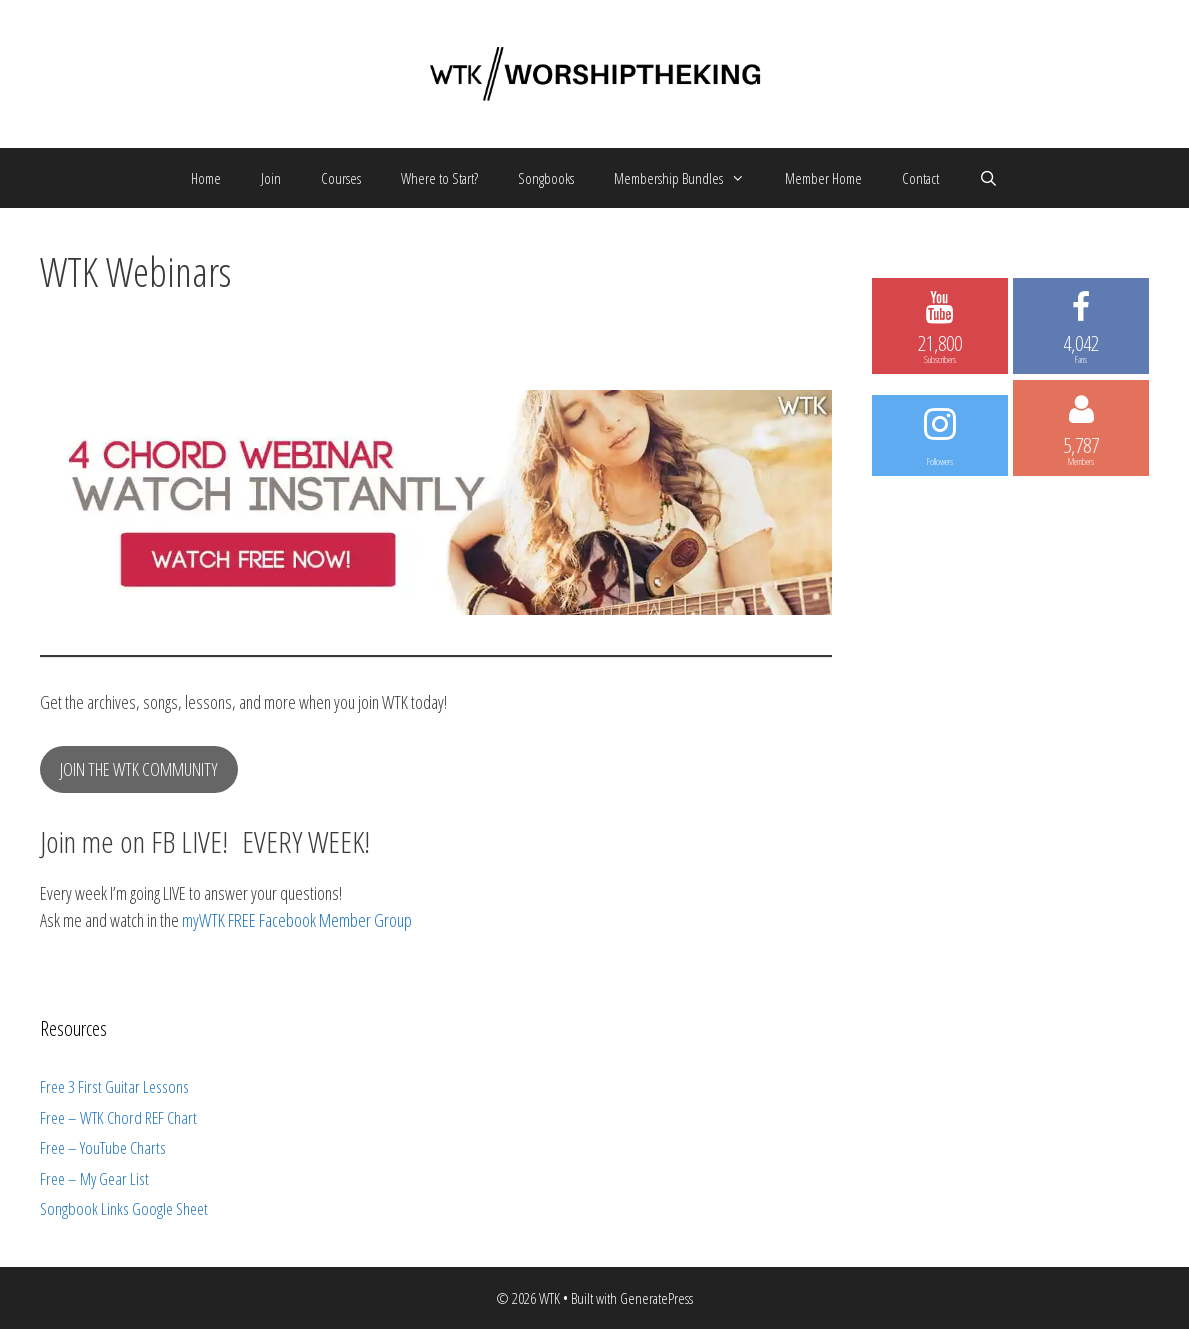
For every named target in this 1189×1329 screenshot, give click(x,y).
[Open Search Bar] (988, 178)
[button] (744, 178)
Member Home (823, 178)
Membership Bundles (689, 178)
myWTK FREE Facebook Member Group (297, 920)
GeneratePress (656, 1298)
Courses (341, 178)
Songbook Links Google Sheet (124, 1208)
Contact (920, 178)
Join (271, 178)
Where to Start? (439, 178)
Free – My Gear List (94, 1178)
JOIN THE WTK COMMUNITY (139, 769)
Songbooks (546, 178)
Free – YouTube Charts (103, 1147)
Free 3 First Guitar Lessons (114, 1086)
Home (206, 178)
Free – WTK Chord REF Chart (118, 1117)
